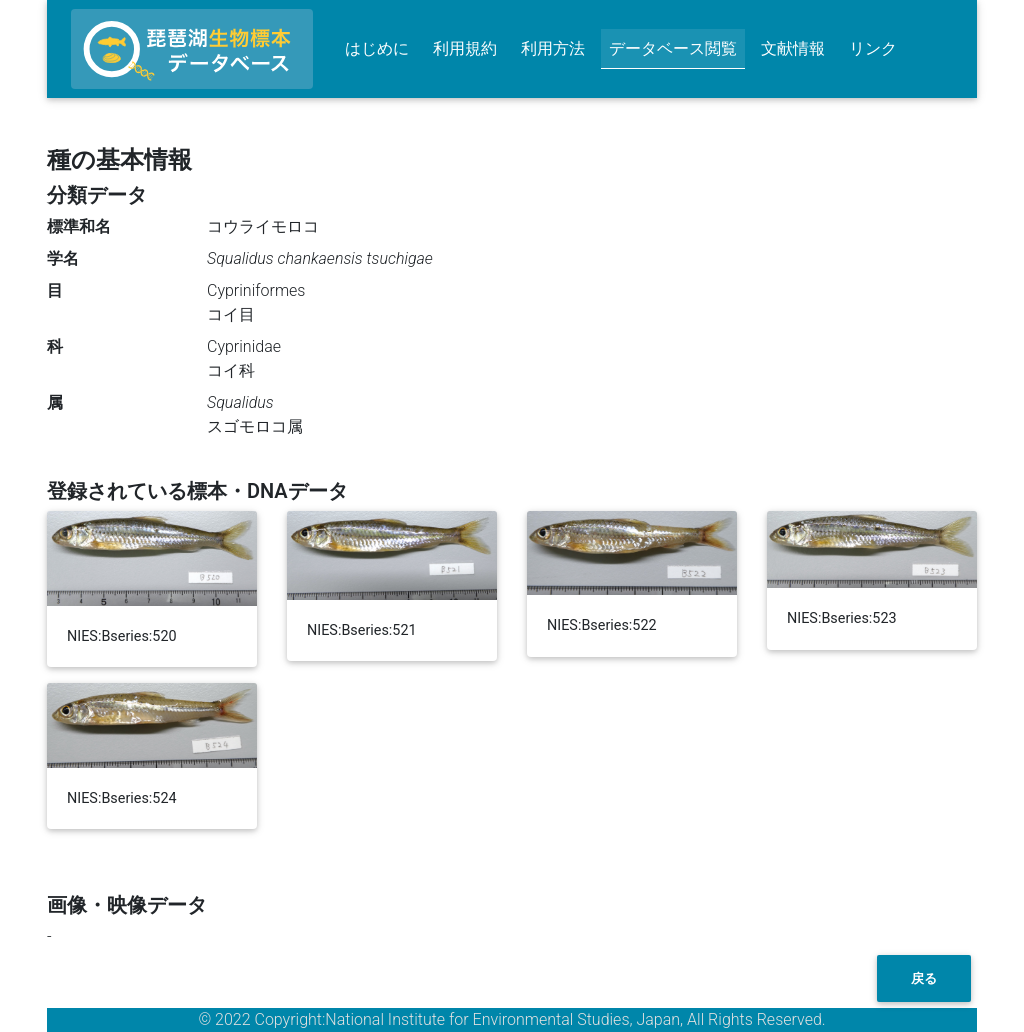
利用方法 (553, 48)
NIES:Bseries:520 (122, 636)
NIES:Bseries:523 (842, 618)
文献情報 (793, 48)
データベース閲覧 (673, 48)
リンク (873, 48)
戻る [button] (924, 978)
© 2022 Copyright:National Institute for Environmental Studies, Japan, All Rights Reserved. (511, 1019)
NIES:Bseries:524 (122, 798)
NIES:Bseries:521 (362, 630)
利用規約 (465, 48)
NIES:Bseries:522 (602, 625)
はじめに (377, 48)
